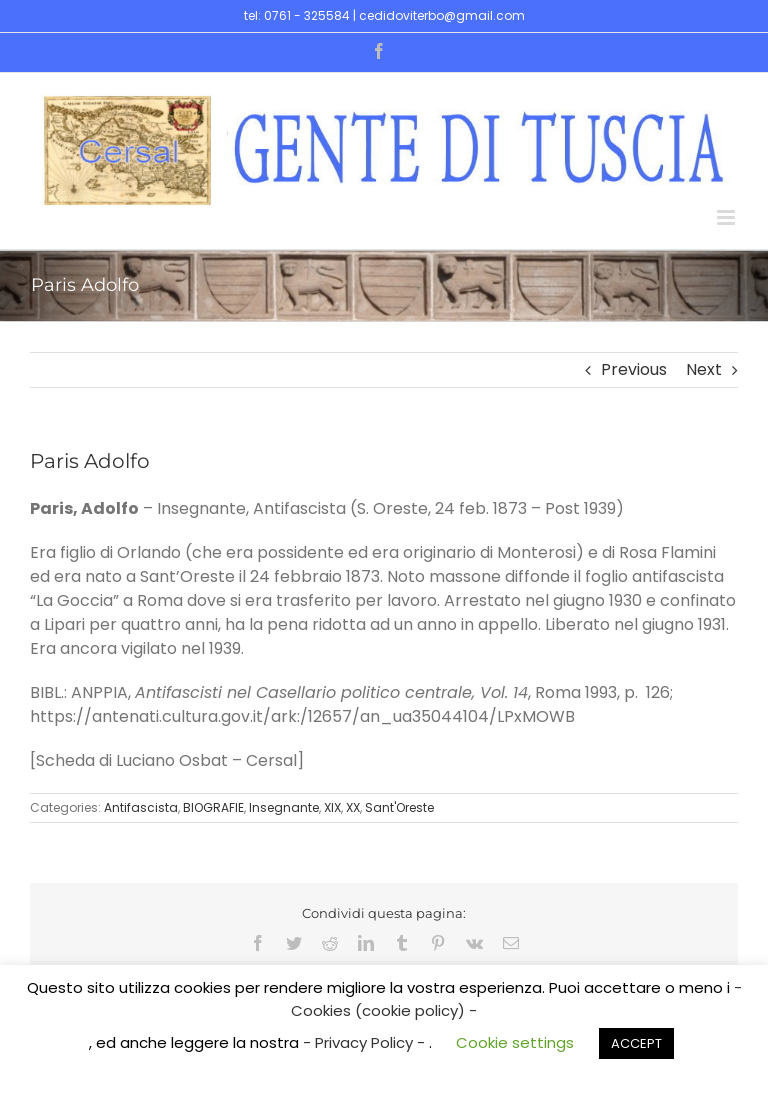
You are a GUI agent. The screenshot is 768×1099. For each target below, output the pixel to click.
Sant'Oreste (399, 807)
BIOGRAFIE (213, 807)
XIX (332, 807)
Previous (634, 369)
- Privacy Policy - (366, 1042)
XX (353, 807)
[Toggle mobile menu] (727, 217)
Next (704, 369)
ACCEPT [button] (636, 1043)
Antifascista (141, 807)
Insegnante (284, 807)
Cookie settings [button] (515, 1042)
